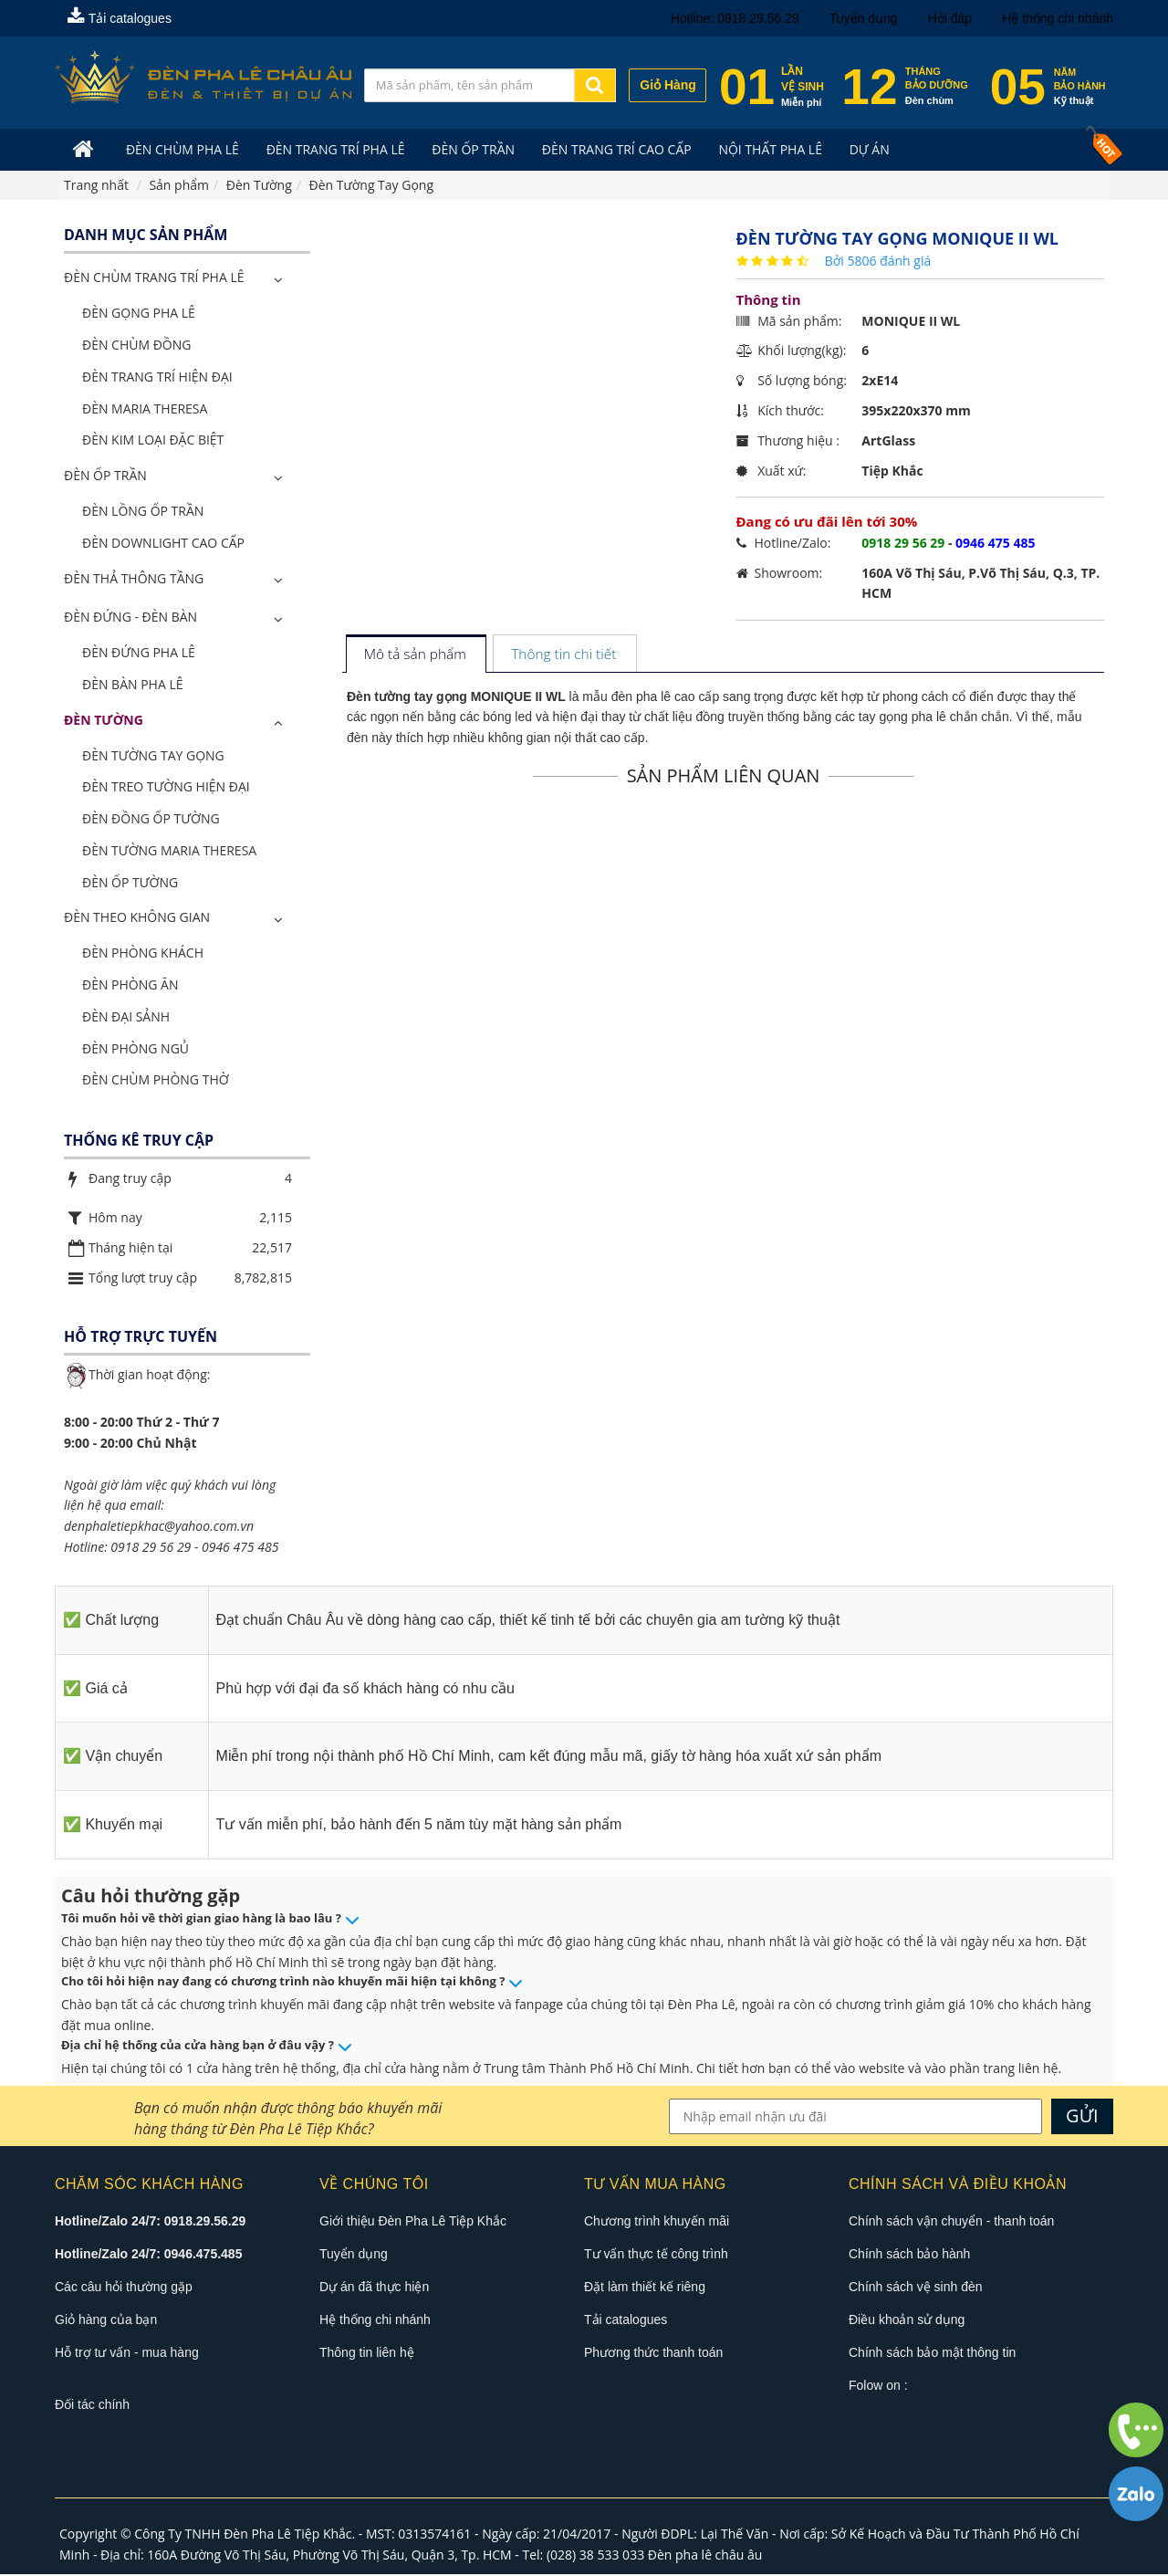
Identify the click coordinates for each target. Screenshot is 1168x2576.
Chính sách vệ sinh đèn (916, 2287)
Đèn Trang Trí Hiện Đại (157, 377)
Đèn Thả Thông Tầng (133, 579)
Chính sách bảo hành (909, 2254)
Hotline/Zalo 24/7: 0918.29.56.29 (150, 2222)
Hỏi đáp (950, 18)
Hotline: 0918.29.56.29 (735, 18)
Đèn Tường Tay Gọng (153, 756)
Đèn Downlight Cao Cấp (163, 543)
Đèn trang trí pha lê (332, 149)
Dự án (860, 149)
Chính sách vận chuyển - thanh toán (951, 2222)
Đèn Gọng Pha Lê (138, 313)
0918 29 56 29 (150, 1547)
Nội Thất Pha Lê (763, 149)
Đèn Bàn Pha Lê (132, 685)
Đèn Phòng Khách (142, 953)
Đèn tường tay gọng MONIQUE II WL (456, 697)
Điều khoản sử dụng (907, 2320)
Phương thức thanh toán (653, 2353)
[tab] (416, 656)
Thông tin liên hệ (366, 2353)
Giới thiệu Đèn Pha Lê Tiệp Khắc (412, 2222)
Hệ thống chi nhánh (1057, 18)
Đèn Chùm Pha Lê (180, 149)
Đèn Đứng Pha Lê (138, 653)
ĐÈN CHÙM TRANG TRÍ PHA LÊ (154, 279)
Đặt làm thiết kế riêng (644, 2287)
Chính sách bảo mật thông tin (932, 2353)
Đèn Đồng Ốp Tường (151, 819)
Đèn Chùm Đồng (136, 345)
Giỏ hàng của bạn (106, 2320)
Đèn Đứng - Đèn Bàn (130, 617)
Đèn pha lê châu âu (705, 2555)
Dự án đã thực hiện (374, 2287)
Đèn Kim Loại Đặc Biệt (153, 440)
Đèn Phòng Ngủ (135, 1049)
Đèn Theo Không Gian (137, 918)
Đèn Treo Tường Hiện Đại (166, 787)
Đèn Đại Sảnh (126, 1017)
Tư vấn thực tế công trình (656, 2254)
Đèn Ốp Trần (468, 149)
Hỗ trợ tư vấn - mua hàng (127, 2353)
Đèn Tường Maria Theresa (169, 851)
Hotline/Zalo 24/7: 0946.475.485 (148, 2254)
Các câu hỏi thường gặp (124, 2287)
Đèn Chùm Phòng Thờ (155, 1081)
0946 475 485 (240, 1547)
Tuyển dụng (863, 18)
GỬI (1082, 2116)
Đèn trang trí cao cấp (610, 149)
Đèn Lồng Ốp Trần (142, 511)
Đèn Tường (103, 720)
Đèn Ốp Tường (130, 883)
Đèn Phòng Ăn (130, 985)
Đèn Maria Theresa (144, 409)
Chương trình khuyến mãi (656, 2222)
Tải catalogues (120, 18)
